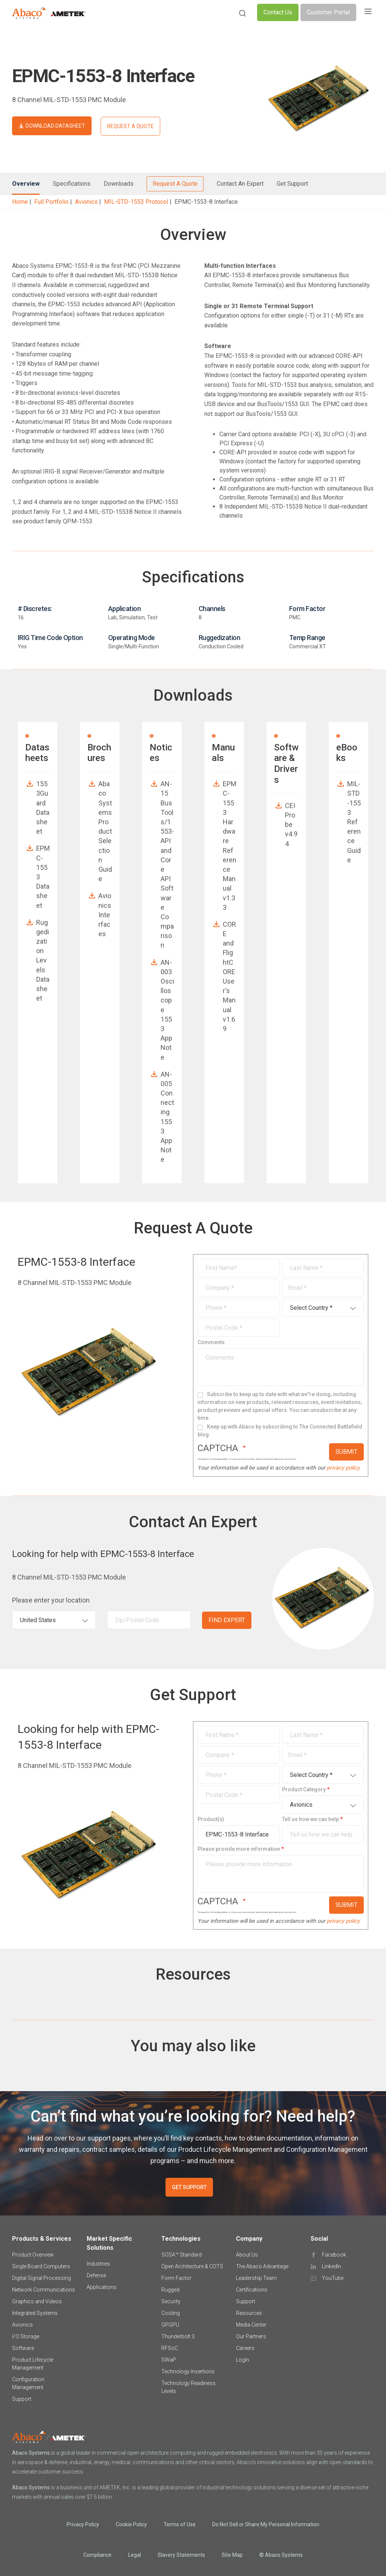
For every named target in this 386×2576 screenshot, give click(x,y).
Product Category (304, 1789)
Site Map (232, 2555)
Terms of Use (180, 2524)
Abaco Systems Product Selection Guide (105, 831)
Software (23, 2348)
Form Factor (176, 2278)
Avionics (86, 201)
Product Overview (33, 2255)
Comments (211, 1342)
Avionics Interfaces (104, 915)
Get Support (292, 183)
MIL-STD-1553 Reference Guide (354, 822)
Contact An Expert (240, 183)
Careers (245, 2348)
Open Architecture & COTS (192, 2266)
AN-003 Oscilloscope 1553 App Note (167, 1009)
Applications (101, 2287)
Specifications (71, 183)
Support (21, 2399)
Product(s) (211, 1819)
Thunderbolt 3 (178, 2336)
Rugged (170, 2290)
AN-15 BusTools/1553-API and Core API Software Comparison (167, 864)
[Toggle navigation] (368, 12)
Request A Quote (175, 183)
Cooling (170, 2313)
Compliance (97, 2555)
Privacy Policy (83, 2524)
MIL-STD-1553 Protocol (136, 201)
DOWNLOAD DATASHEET (55, 126)
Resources (249, 2313)
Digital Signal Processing (41, 2278)
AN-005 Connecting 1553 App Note (167, 1117)
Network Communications (43, 2290)
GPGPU (170, 2325)
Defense (96, 2275)
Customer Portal (328, 12)
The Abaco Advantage (262, 2266)
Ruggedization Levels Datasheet (42, 960)
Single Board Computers (41, 2266)
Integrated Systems (35, 2313)
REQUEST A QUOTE (130, 126)
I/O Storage (25, 2336)
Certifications (251, 2290)
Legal (134, 2555)
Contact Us (277, 12)
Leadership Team (256, 2278)
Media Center (251, 2325)
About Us (247, 2255)
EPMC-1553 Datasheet (43, 876)
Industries (98, 2264)
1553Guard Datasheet (42, 807)
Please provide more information (239, 1849)
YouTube (332, 2278)
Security (171, 2301)
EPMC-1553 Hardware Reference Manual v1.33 (229, 845)
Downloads (118, 183)
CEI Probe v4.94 (291, 825)
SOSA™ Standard (181, 2255)
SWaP (168, 2360)
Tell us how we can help (310, 1819)
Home (20, 201)
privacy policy (343, 1468)
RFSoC (169, 2348)
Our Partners (251, 2336)
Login (242, 2360)
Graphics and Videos (37, 2301)
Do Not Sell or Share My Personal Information (265, 2524)
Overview (26, 183)
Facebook (334, 2255)
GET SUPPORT (189, 2187)
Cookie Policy (131, 2524)
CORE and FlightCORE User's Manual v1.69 (229, 976)
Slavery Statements (181, 2555)
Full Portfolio (51, 201)
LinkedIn (331, 2266)
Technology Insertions (187, 2371)
